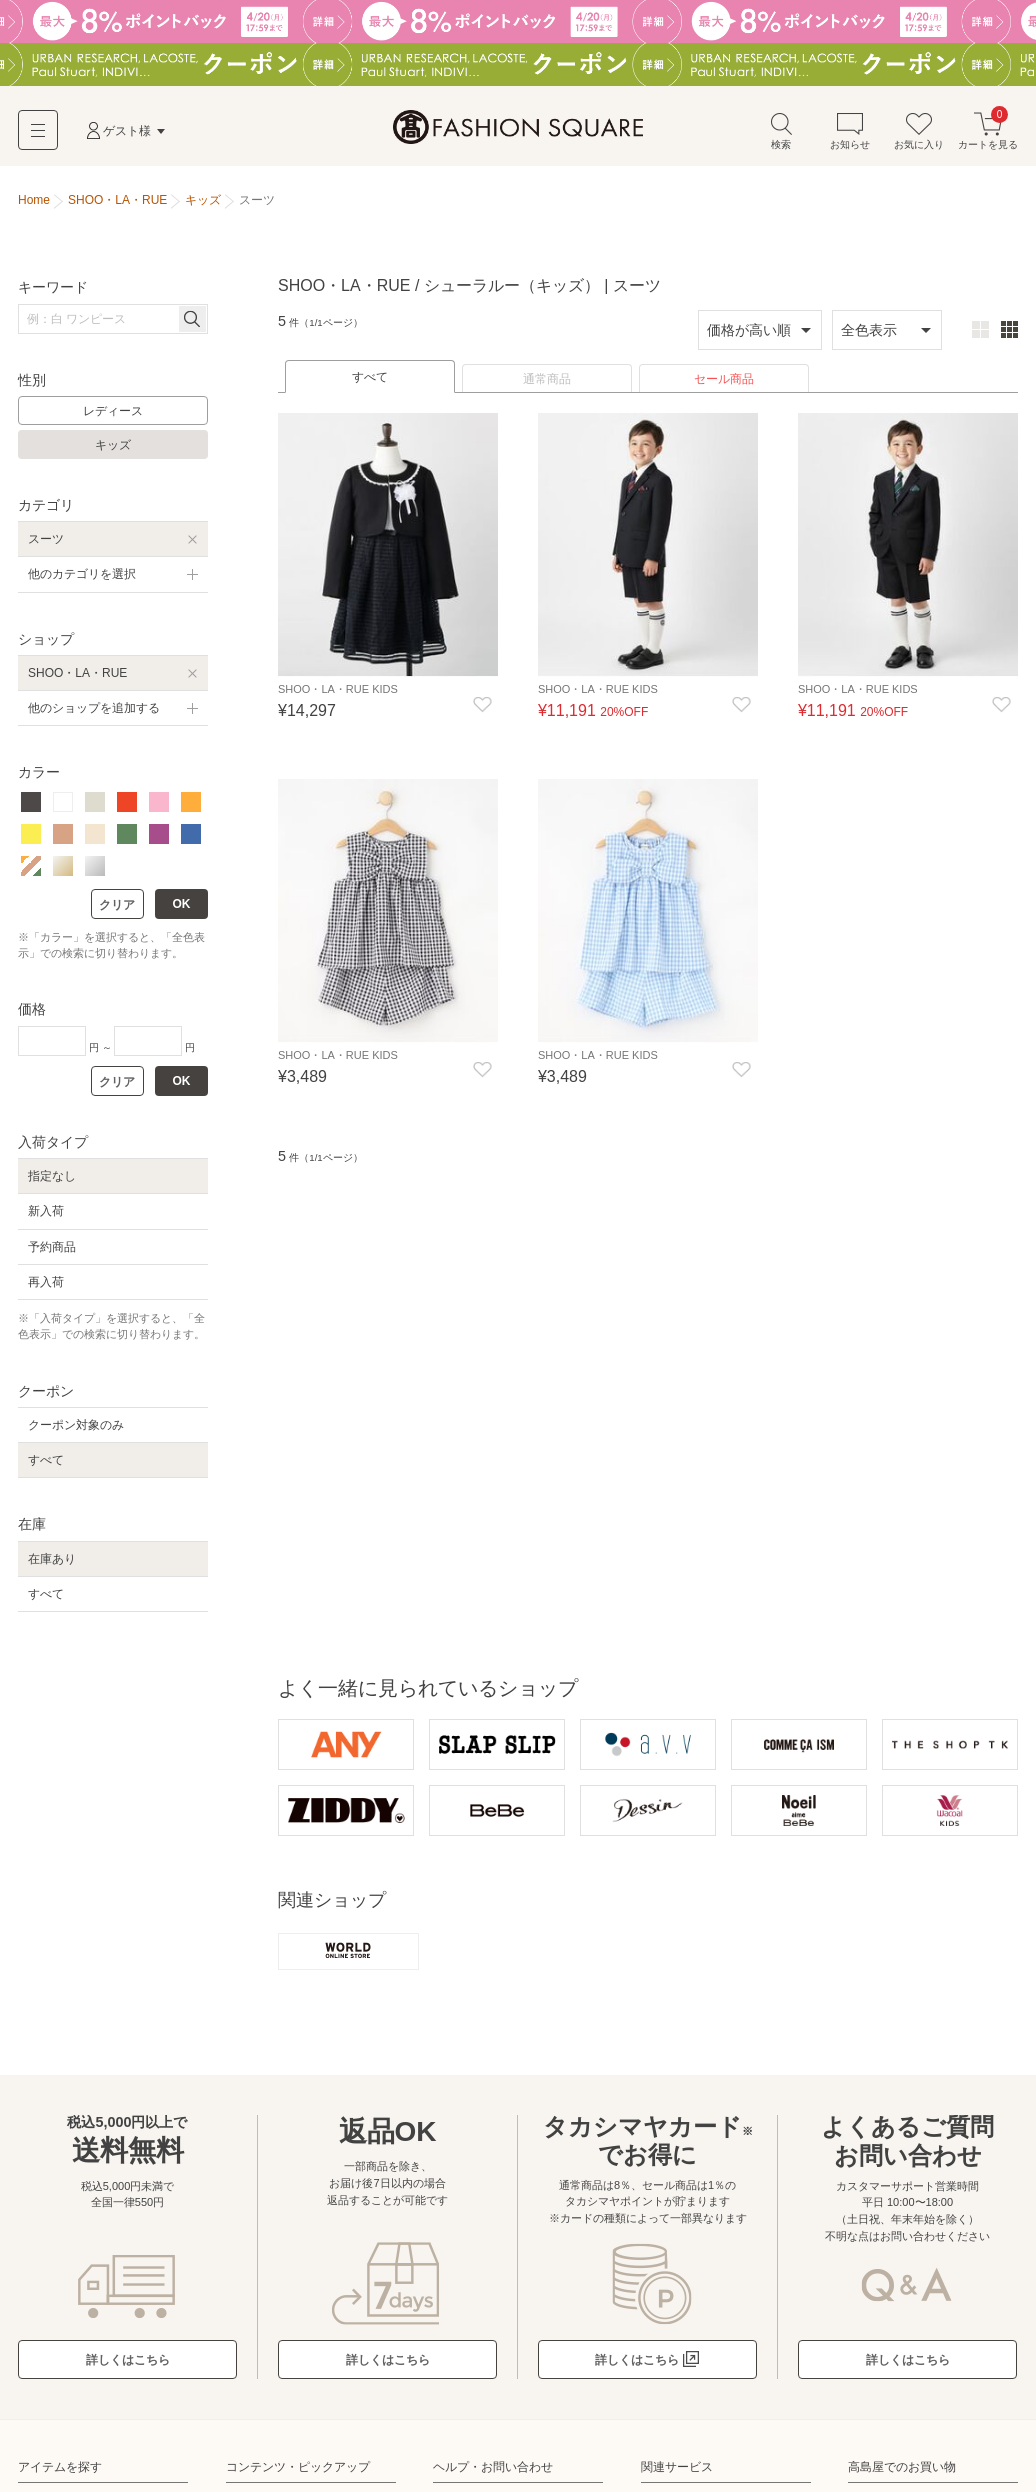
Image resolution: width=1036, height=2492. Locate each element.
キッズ (113, 453)
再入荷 (46, 1289)
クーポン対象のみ (76, 1433)
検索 (781, 138)
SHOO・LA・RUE (77, 680)
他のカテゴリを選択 (82, 582)
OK (182, 911)
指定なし (52, 1184)
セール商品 (724, 387)
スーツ (46, 547)
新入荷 (46, 1219)
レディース (113, 419)
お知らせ (850, 138)
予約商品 (52, 1254)
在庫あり (52, 1566)
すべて (370, 385)
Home (34, 208)
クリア (117, 912)
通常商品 (547, 387)
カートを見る (988, 138)
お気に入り (919, 138)
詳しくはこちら (128, 2370)
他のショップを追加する (94, 716)
